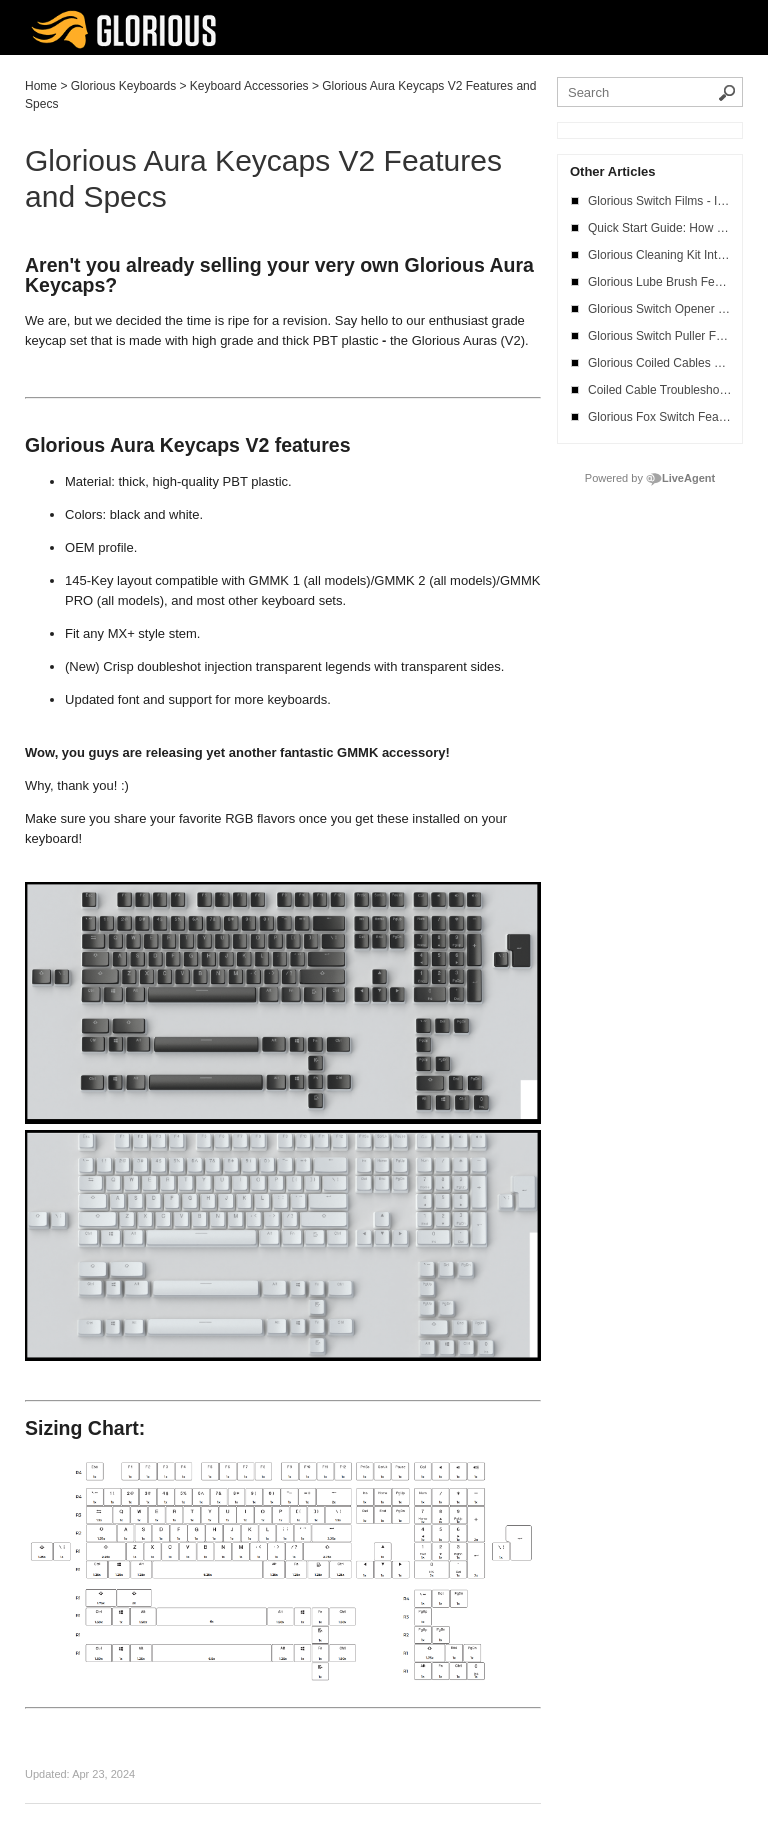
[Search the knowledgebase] (650, 92)
